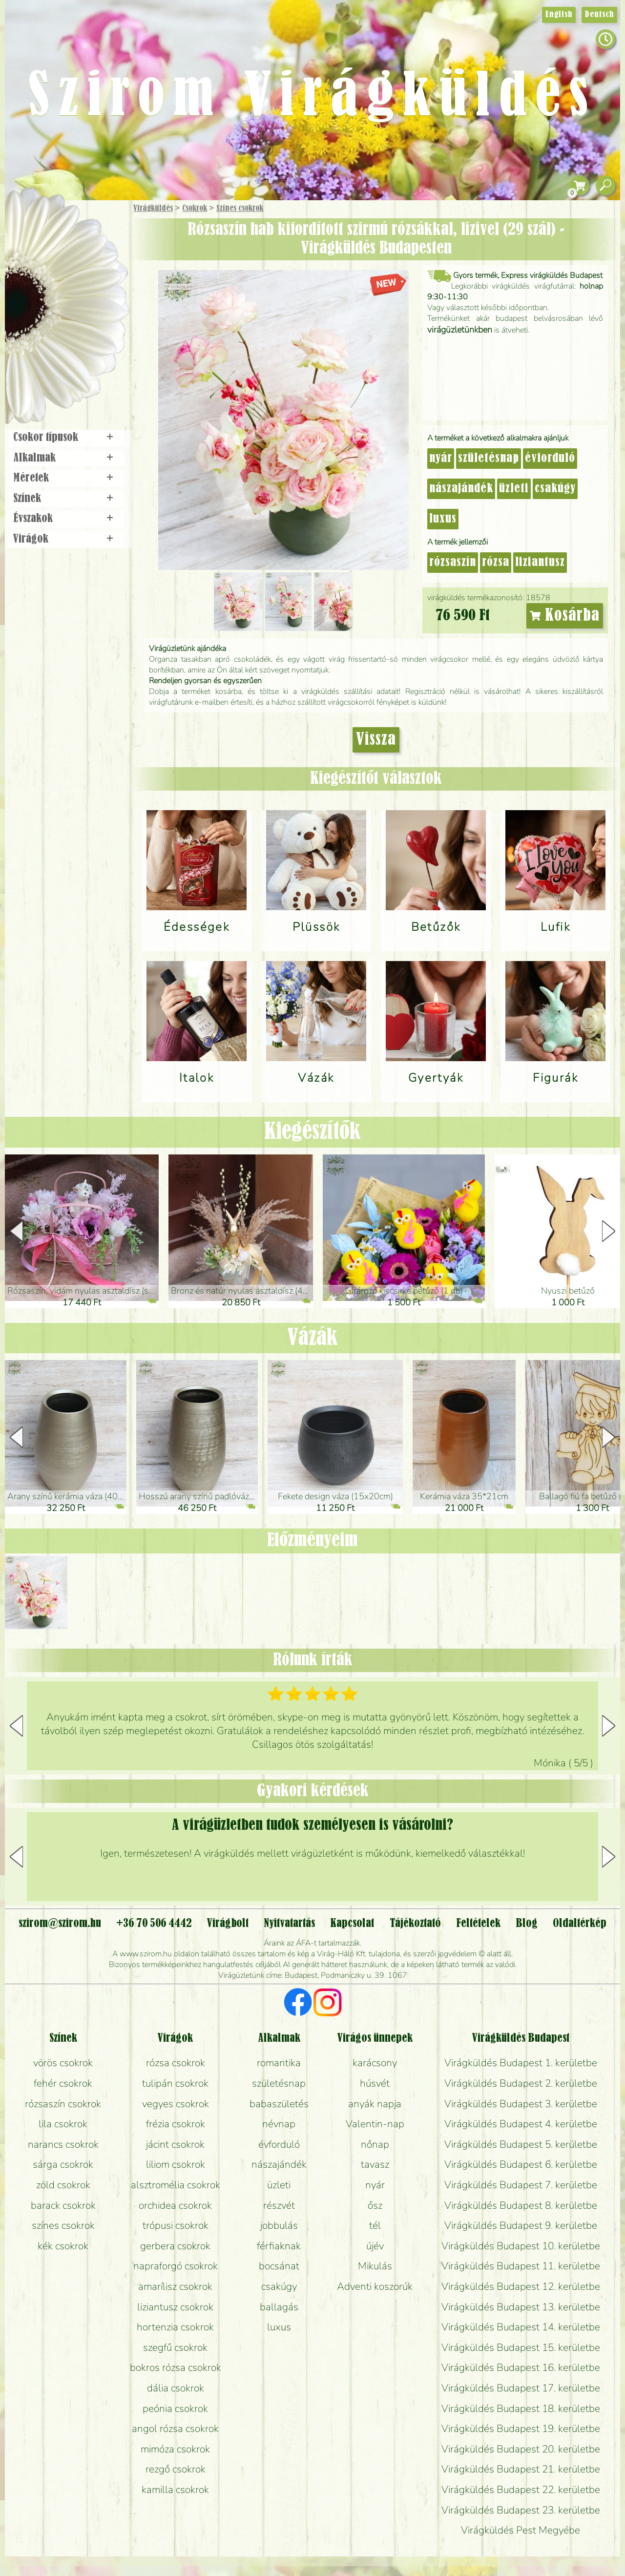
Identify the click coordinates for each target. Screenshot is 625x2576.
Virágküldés (153, 208)
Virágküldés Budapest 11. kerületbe (520, 2266)
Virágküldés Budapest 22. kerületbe (520, 2489)
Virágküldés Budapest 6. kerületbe (520, 2164)
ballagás (279, 2307)
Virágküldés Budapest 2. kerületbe (520, 2083)
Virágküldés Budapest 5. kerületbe (520, 2144)
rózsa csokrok (175, 2063)
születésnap (488, 458)
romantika (279, 2063)
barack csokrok (63, 2205)
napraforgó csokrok (175, 2266)
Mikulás (375, 2266)
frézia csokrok (175, 2124)
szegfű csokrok (175, 2347)
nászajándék (461, 489)
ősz (375, 2205)
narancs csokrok (63, 2144)
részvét (279, 2205)
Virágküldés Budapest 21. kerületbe (520, 2469)
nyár (440, 458)
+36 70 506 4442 (154, 1923)
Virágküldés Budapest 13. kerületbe (520, 2307)
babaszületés (279, 2104)
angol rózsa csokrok (175, 2428)
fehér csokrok (63, 2083)
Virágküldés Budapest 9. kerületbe (520, 2225)
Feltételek (478, 1923)
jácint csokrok (175, 2144)
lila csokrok (63, 2124)
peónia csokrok (175, 2408)
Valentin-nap (375, 2124)
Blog (527, 1923)
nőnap (375, 2144)
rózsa (495, 562)
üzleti (514, 489)
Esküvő (90, 308)
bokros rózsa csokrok (175, 2367)
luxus (443, 519)
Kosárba (565, 616)
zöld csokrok (63, 2185)
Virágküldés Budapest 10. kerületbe (520, 2246)
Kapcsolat (352, 1923)
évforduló (550, 458)
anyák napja (374, 2104)
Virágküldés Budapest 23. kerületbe (520, 2510)
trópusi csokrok (175, 2225)
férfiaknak (279, 2246)
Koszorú (79, 335)
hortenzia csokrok (175, 2327)
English (558, 15)
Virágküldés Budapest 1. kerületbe (520, 2063)
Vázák (312, 1338)
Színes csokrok (239, 208)
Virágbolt (63, 363)
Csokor (74, 256)
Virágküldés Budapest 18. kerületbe (520, 2408)
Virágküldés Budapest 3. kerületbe (520, 2104)
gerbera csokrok (175, 2246)
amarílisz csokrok (175, 2286)
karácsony (375, 2063)
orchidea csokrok (175, 2205)
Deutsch (599, 15)
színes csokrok (63, 2225)
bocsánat (279, 2266)
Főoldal (32, 225)
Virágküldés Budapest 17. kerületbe (520, 2388)
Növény (87, 281)
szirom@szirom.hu (60, 1923)
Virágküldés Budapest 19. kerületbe (520, 2428)
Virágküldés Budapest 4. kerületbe (520, 2124)
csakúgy (555, 489)
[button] (608, 1231)
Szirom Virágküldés (312, 98)
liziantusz (540, 562)
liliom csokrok (175, 2164)
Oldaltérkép (579, 1923)
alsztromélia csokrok (175, 2185)
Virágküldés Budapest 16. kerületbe (520, 2367)
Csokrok (194, 208)
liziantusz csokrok (175, 2307)
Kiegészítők (312, 1132)
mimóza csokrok (175, 2449)
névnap (278, 2124)
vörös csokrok (63, 2063)
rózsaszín (452, 562)
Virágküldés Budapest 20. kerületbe (520, 2449)
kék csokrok (63, 2246)
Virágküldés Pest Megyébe (520, 2530)
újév (375, 2246)
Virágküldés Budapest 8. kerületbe (520, 2205)
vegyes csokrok (175, 2104)
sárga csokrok (63, 2164)
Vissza (376, 740)
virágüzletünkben (459, 329)
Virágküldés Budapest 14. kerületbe (520, 2327)
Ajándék (52, 234)
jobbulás (279, 2225)
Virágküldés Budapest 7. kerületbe (520, 2185)
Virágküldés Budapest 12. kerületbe (520, 2286)
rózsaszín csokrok (63, 2104)
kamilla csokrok (175, 2489)
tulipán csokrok (175, 2083)
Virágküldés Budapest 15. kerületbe (520, 2347)
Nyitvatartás (289, 1923)
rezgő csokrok (176, 2469)
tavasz (375, 2164)
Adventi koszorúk (375, 2286)
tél (375, 2225)
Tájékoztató (415, 1923)
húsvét (375, 2083)
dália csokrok (175, 2388)
